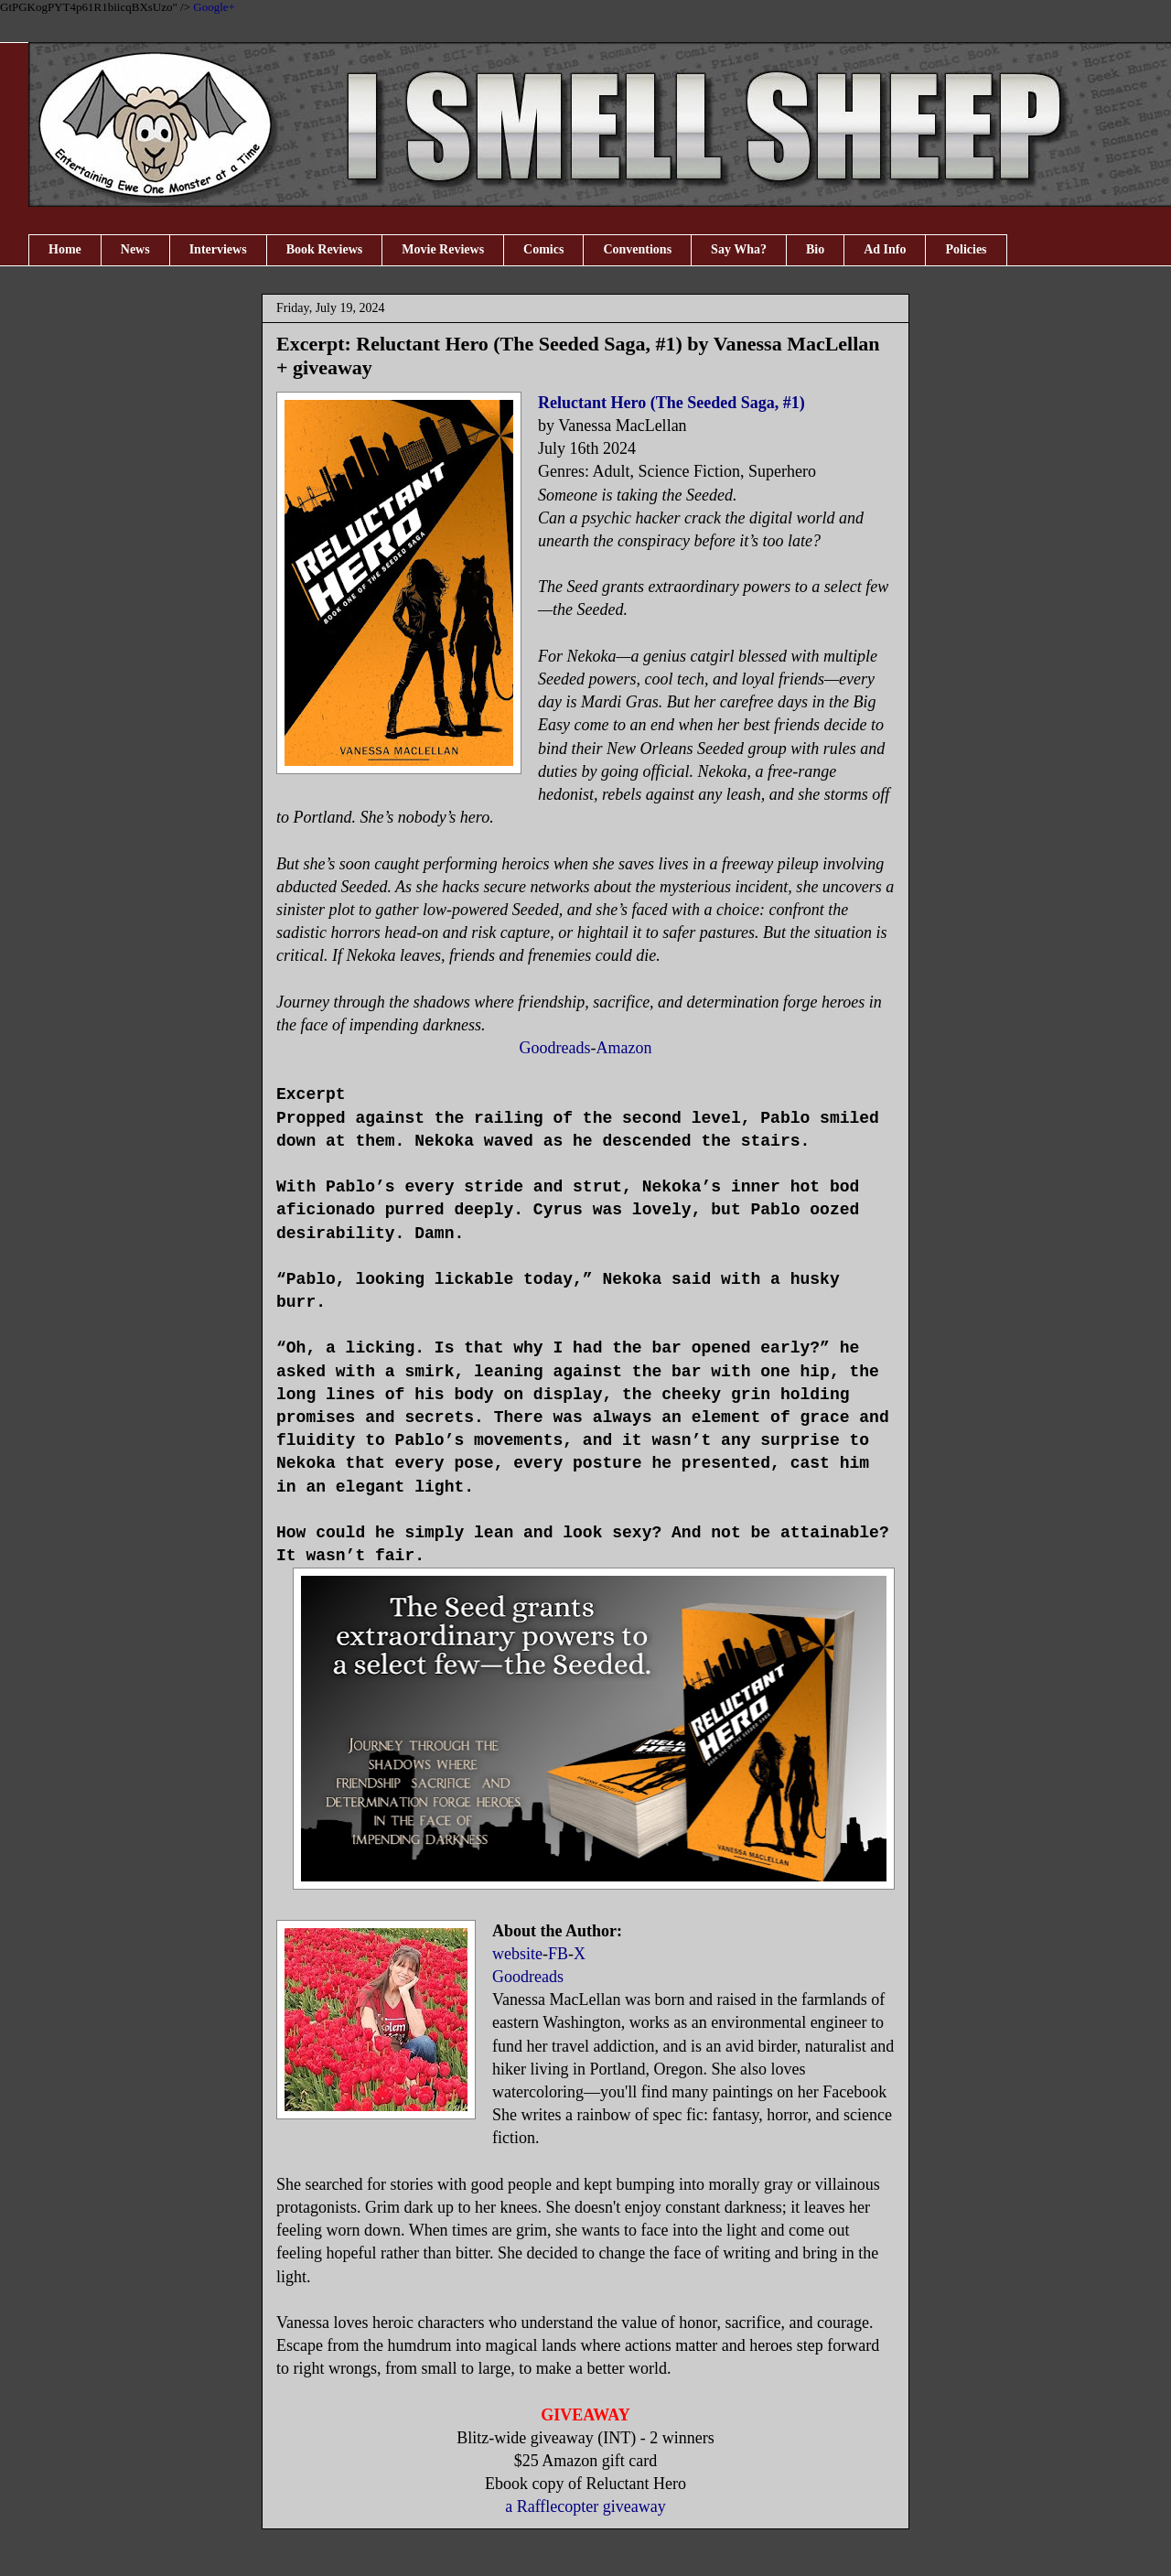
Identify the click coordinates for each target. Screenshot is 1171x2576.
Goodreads (555, 1048)
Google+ (214, 7)
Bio (815, 249)
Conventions (637, 249)
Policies (965, 249)
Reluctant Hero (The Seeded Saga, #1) (671, 402)
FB (558, 1954)
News (135, 249)
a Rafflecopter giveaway (585, 2506)
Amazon (624, 1048)
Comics (543, 249)
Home (64, 249)
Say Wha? (739, 249)
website (517, 1954)
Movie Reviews (443, 249)
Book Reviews (324, 249)
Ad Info (885, 249)
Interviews (218, 249)
